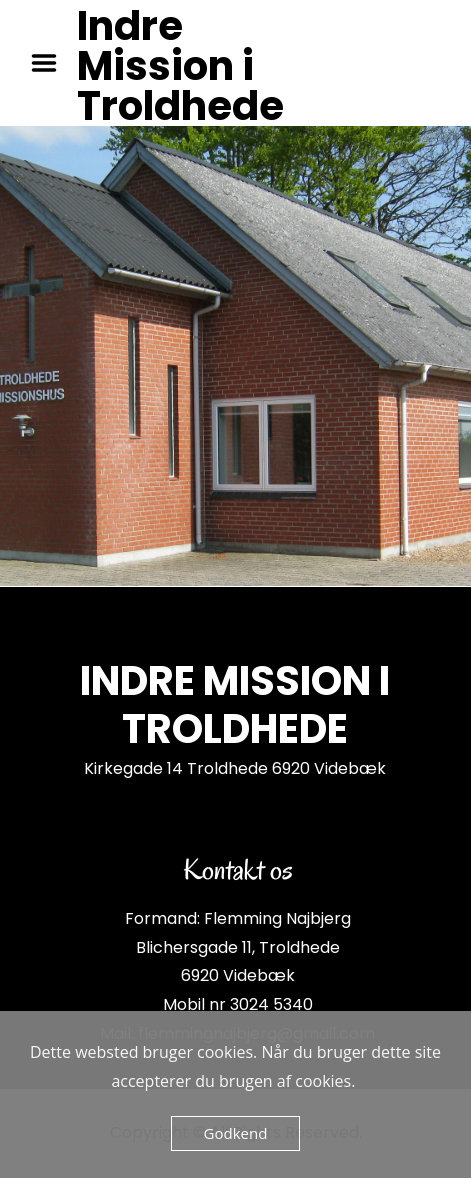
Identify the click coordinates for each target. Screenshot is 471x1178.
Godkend (236, 1133)
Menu (51, 63)
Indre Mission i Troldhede (180, 66)
